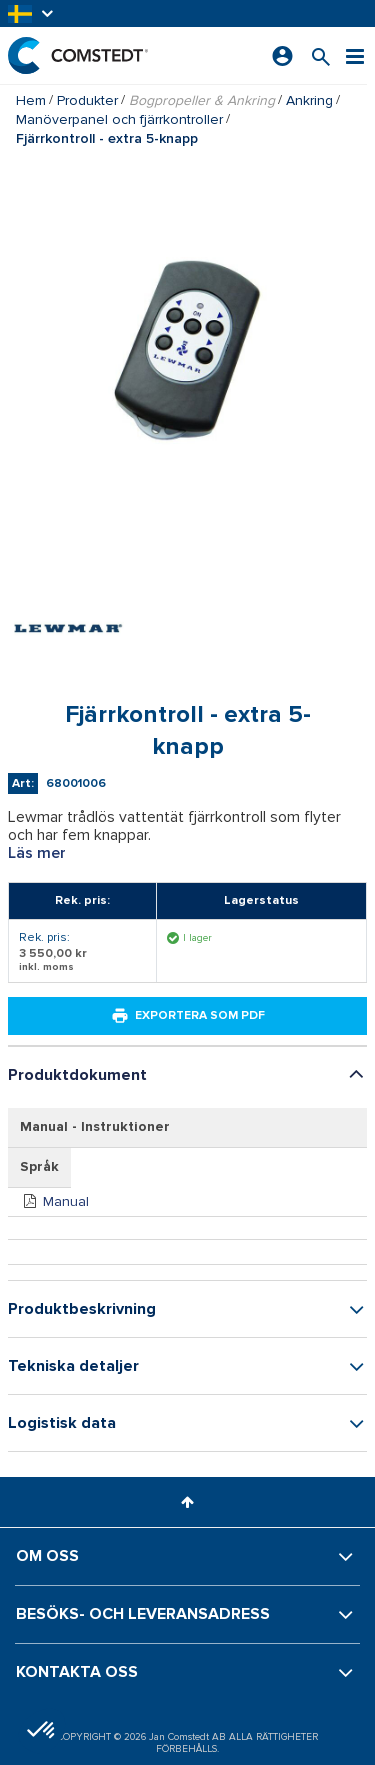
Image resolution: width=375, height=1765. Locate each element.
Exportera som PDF (188, 1016)
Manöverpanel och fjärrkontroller (119, 119)
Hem (31, 100)
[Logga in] (282, 56)
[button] (32, 13)
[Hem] (78, 55)
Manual (66, 1201)
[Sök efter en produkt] (321, 55)
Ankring (309, 100)
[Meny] (355, 55)
